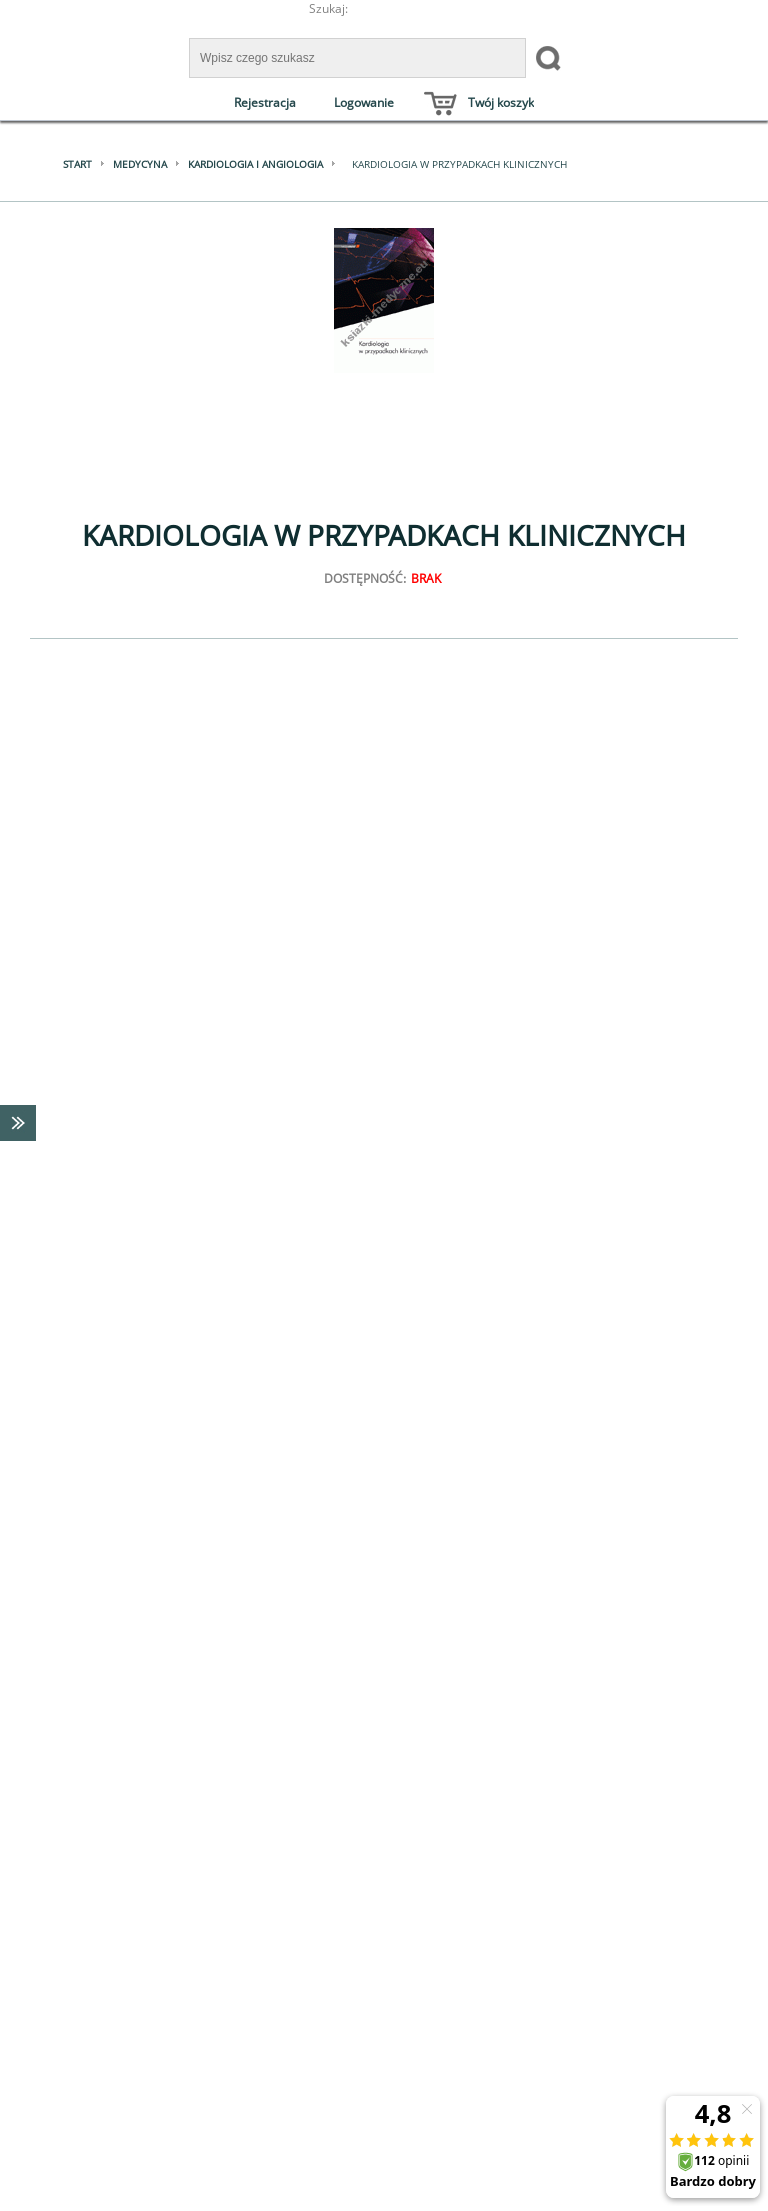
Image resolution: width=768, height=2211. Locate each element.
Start (77, 164)
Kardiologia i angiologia (255, 164)
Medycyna (140, 164)
